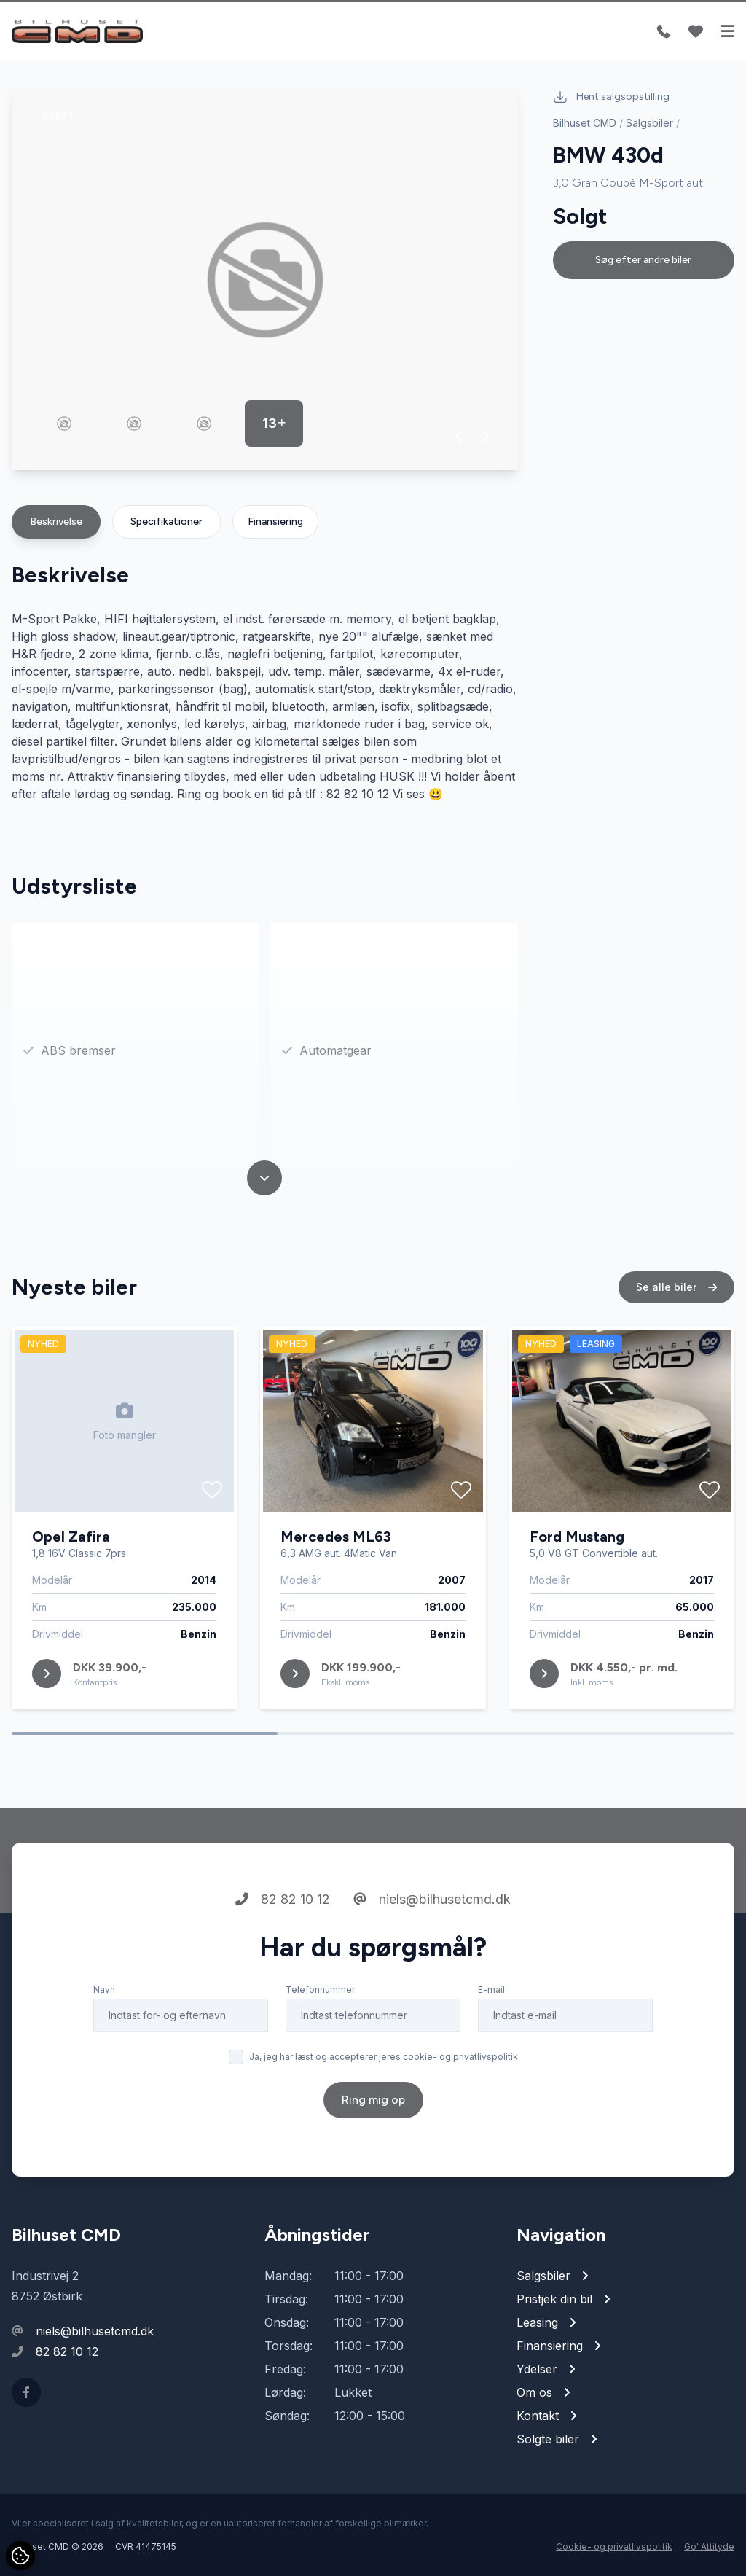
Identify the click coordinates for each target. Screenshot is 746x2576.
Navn (104, 1990)
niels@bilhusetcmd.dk (432, 1900)
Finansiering (275, 521)
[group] (265, 280)
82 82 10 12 (282, 1900)
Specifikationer (166, 521)
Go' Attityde (709, 2546)
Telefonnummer (320, 1990)
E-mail (491, 1990)
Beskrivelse (56, 521)
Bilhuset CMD (584, 123)
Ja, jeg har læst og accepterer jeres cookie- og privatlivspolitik (383, 2057)
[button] (459, 436)
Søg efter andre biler (643, 260)
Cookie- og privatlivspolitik (614, 2546)
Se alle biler (676, 1287)
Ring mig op (373, 2100)
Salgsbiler (649, 123)
